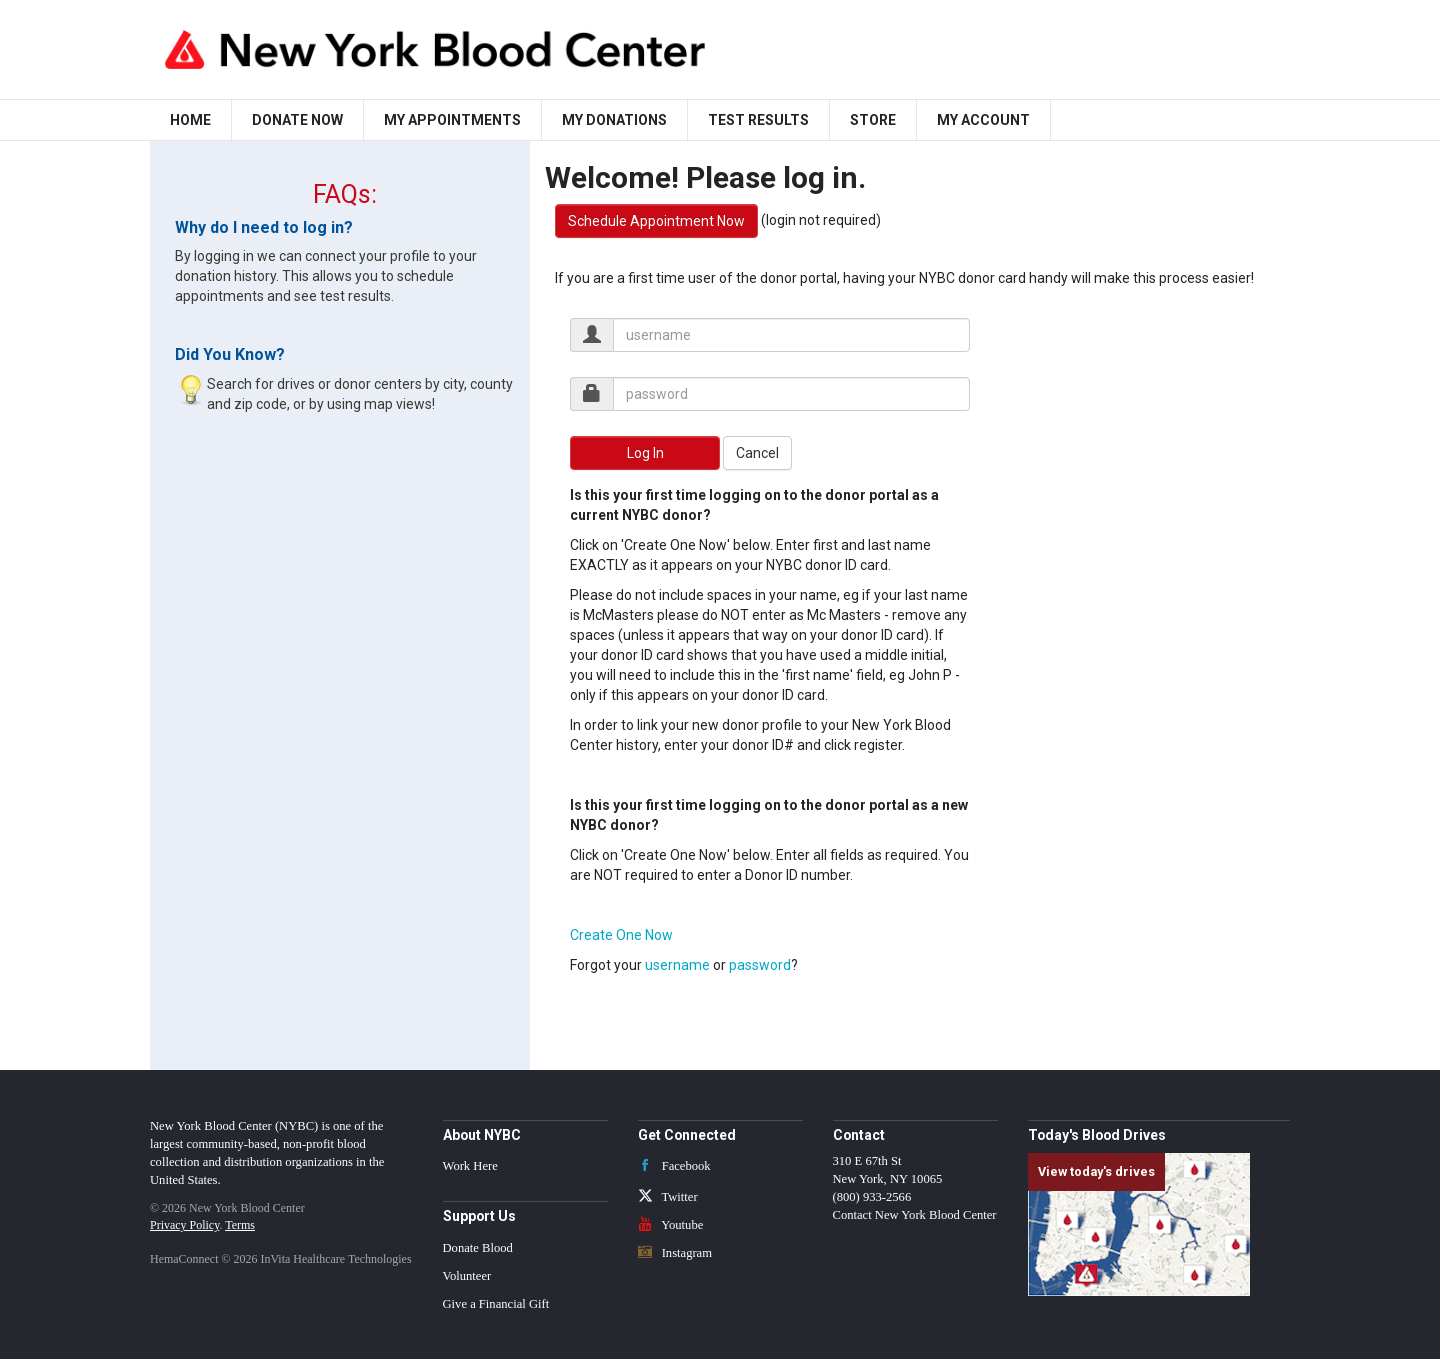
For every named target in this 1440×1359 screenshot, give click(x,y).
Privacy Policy (184, 1225)
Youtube (671, 1225)
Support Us (479, 1216)
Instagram (675, 1253)
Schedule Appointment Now (656, 221)
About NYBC (482, 1135)
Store (873, 120)
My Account (983, 120)
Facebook (674, 1166)
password (760, 965)
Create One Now (621, 935)
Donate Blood (478, 1248)
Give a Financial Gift (496, 1304)
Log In (645, 453)
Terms (240, 1225)
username (677, 965)
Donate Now (297, 120)
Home (190, 120)
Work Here (470, 1166)
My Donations (614, 120)
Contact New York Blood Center (915, 1215)
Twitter (668, 1197)
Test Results (758, 120)
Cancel (757, 453)
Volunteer (467, 1276)
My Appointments (452, 120)
